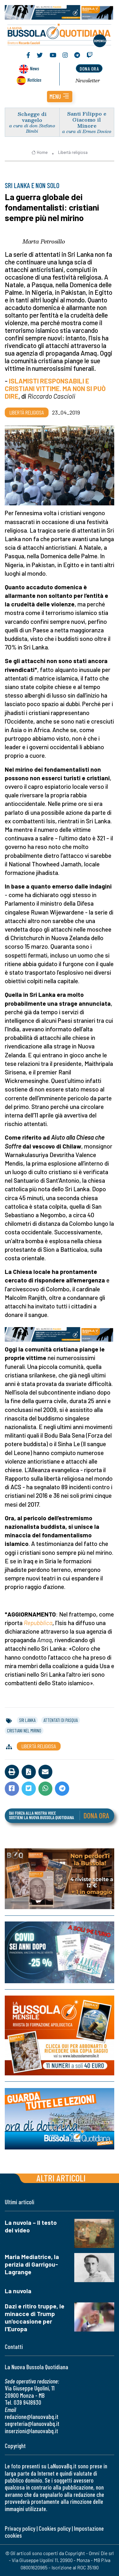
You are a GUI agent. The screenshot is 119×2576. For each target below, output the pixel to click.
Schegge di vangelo (32, 117)
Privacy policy (20, 2528)
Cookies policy (54, 2528)
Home (39, 152)
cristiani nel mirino (24, 1730)
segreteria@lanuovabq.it (32, 2423)
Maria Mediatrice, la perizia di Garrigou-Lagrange (32, 2264)
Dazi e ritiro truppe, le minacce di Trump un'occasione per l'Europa (34, 2317)
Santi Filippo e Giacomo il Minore (86, 120)
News (34, 68)
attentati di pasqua (60, 1720)
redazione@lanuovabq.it (31, 2416)
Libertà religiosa (73, 152)
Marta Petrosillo (44, 241)
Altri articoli (61, 2177)
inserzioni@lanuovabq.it (31, 2430)
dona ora (89, 69)
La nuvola (18, 2290)
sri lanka (27, 1720)
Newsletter (88, 80)
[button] (60, 96)
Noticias (34, 80)
